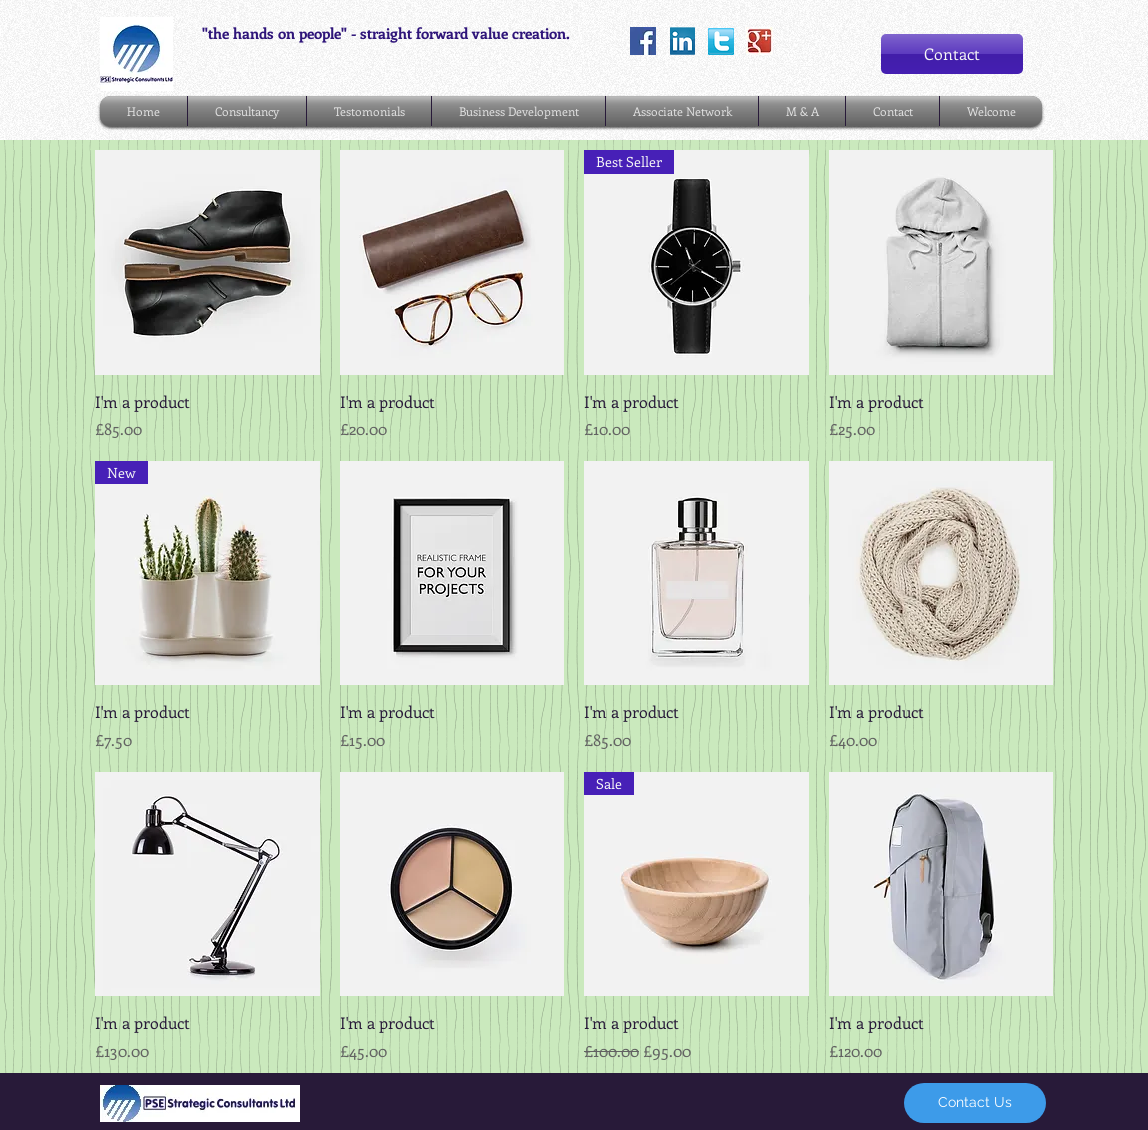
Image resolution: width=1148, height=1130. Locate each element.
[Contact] (952, 54)
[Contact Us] (975, 1103)
